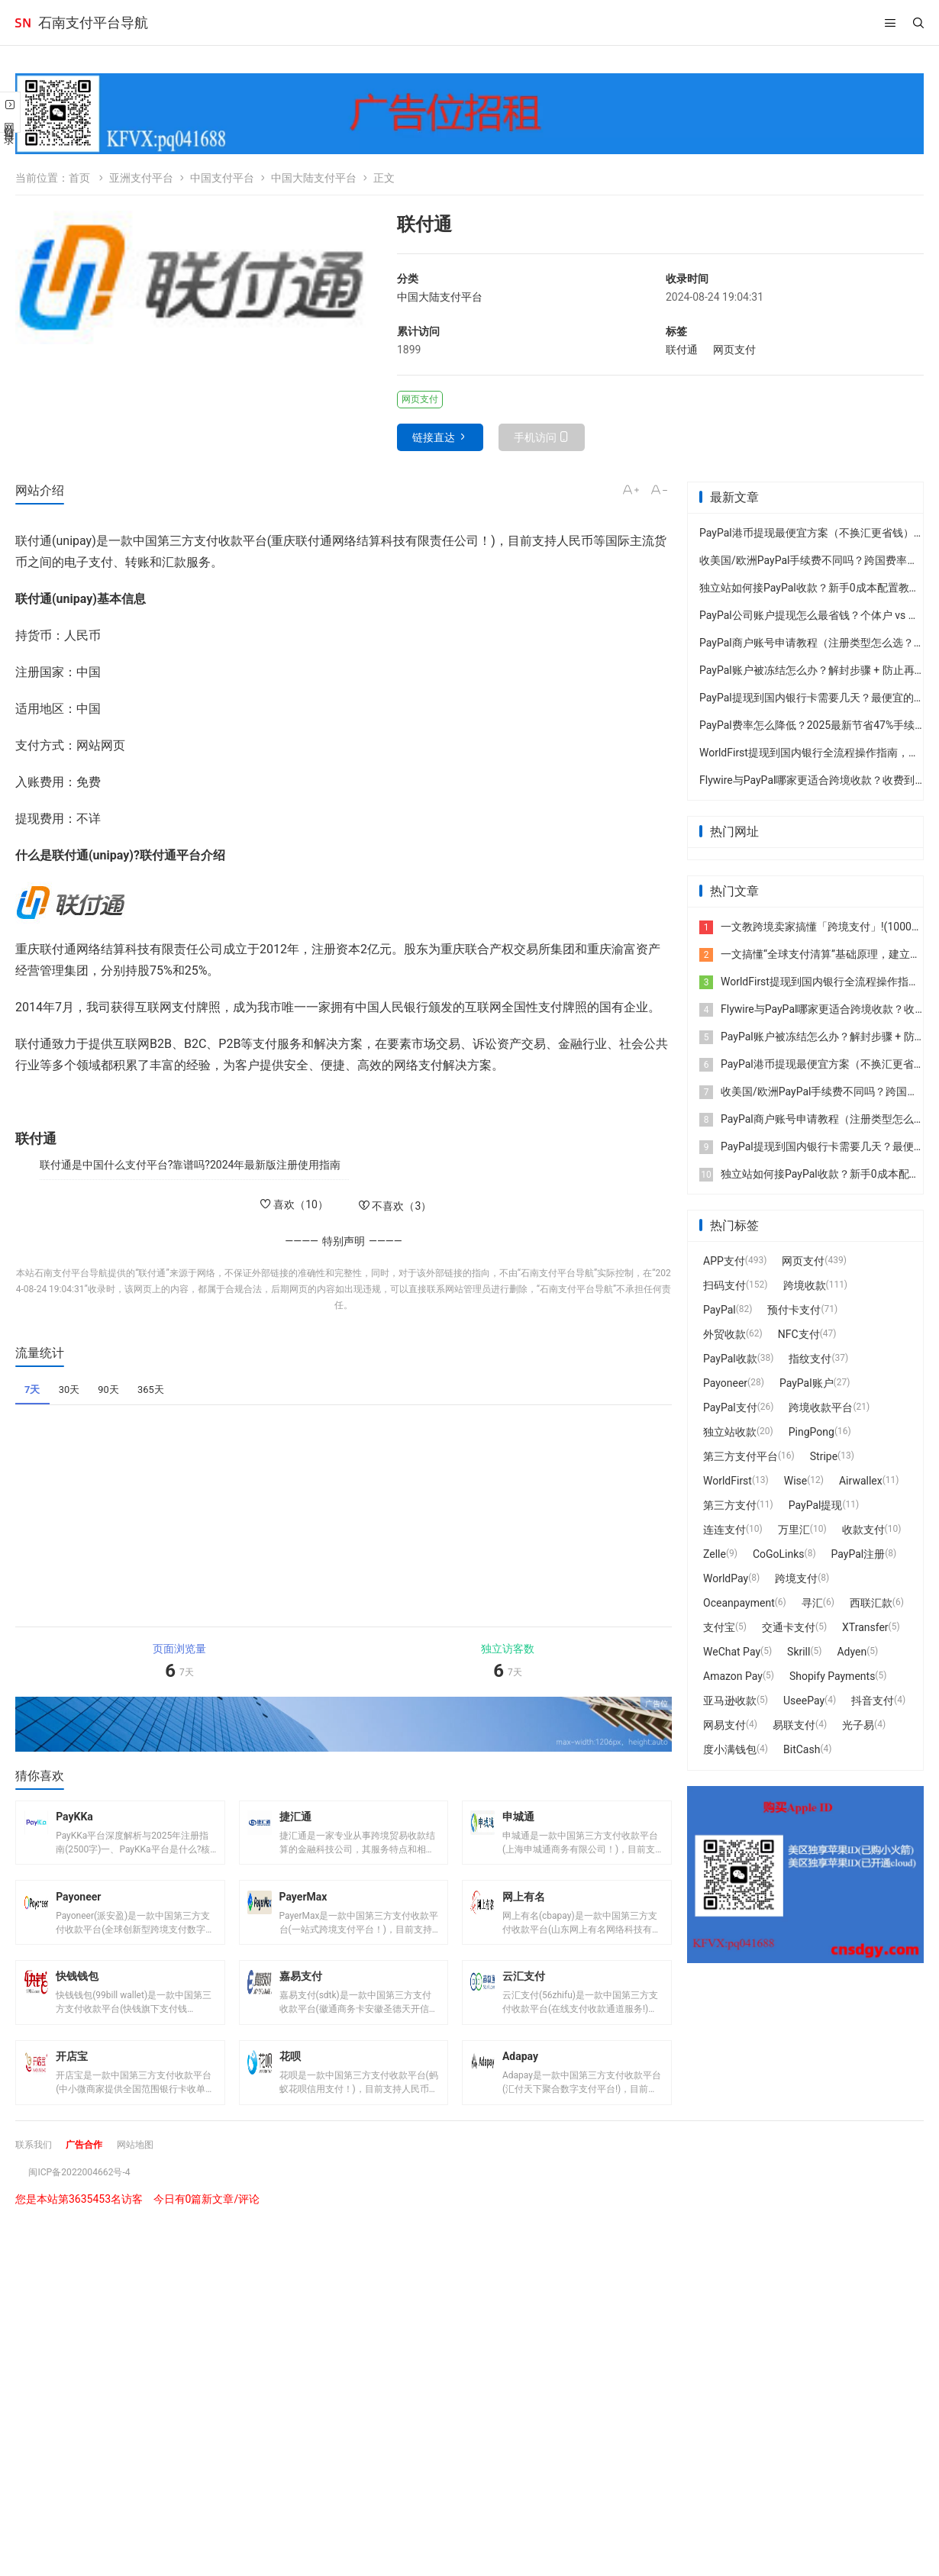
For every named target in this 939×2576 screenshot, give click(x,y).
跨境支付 (796, 1578)
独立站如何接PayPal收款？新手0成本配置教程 (809, 588)
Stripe (823, 1456)
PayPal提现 (816, 1505)
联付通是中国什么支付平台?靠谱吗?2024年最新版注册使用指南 (190, 1165)
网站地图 (150, 2173)
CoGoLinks (779, 1554)
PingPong (811, 1432)
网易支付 (724, 1725)
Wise (795, 1481)
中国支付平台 (222, 178)
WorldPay (725, 1578)
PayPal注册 (858, 1554)
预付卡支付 (794, 1310)
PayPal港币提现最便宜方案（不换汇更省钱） (806, 533)
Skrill (798, 1652)
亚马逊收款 (730, 1700)
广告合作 (93, 2173)
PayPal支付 (730, 1407)
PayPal (719, 1310)
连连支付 (724, 1529)
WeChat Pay (731, 1652)
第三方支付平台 (740, 1456)
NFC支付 (799, 1334)
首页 (79, 178)
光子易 (858, 1725)
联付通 (682, 349)
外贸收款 (724, 1334)
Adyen (851, 1652)
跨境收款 (804, 1285)
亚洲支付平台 (141, 178)
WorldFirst (727, 1481)
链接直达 (433, 437)
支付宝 (719, 1627)
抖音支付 (872, 1700)
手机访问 (535, 437)
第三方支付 (730, 1505)
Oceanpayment (739, 1603)
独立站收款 (730, 1432)
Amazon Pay (733, 1676)
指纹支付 (810, 1358)
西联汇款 (871, 1603)
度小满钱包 (730, 1749)
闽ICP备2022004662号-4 (87, 2200)
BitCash (801, 1749)
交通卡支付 (788, 1627)
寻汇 (812, 1603)
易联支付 (794, 1725)
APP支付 (724, 1261)
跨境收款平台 (821, 1407)
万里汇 (794, 1529)
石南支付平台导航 (93, 23)
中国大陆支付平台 (314, 178)
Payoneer (725, 1383)
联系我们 (36, 2173)
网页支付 (734, 349)
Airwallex (861, 1481)
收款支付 (863, 1529)
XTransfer (865, 1627)
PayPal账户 (806, 1383)
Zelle (714, 1554)
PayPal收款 (730, 1358)
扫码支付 (724, 1285)
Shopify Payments (832, 1676)
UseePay (803, 1700)
